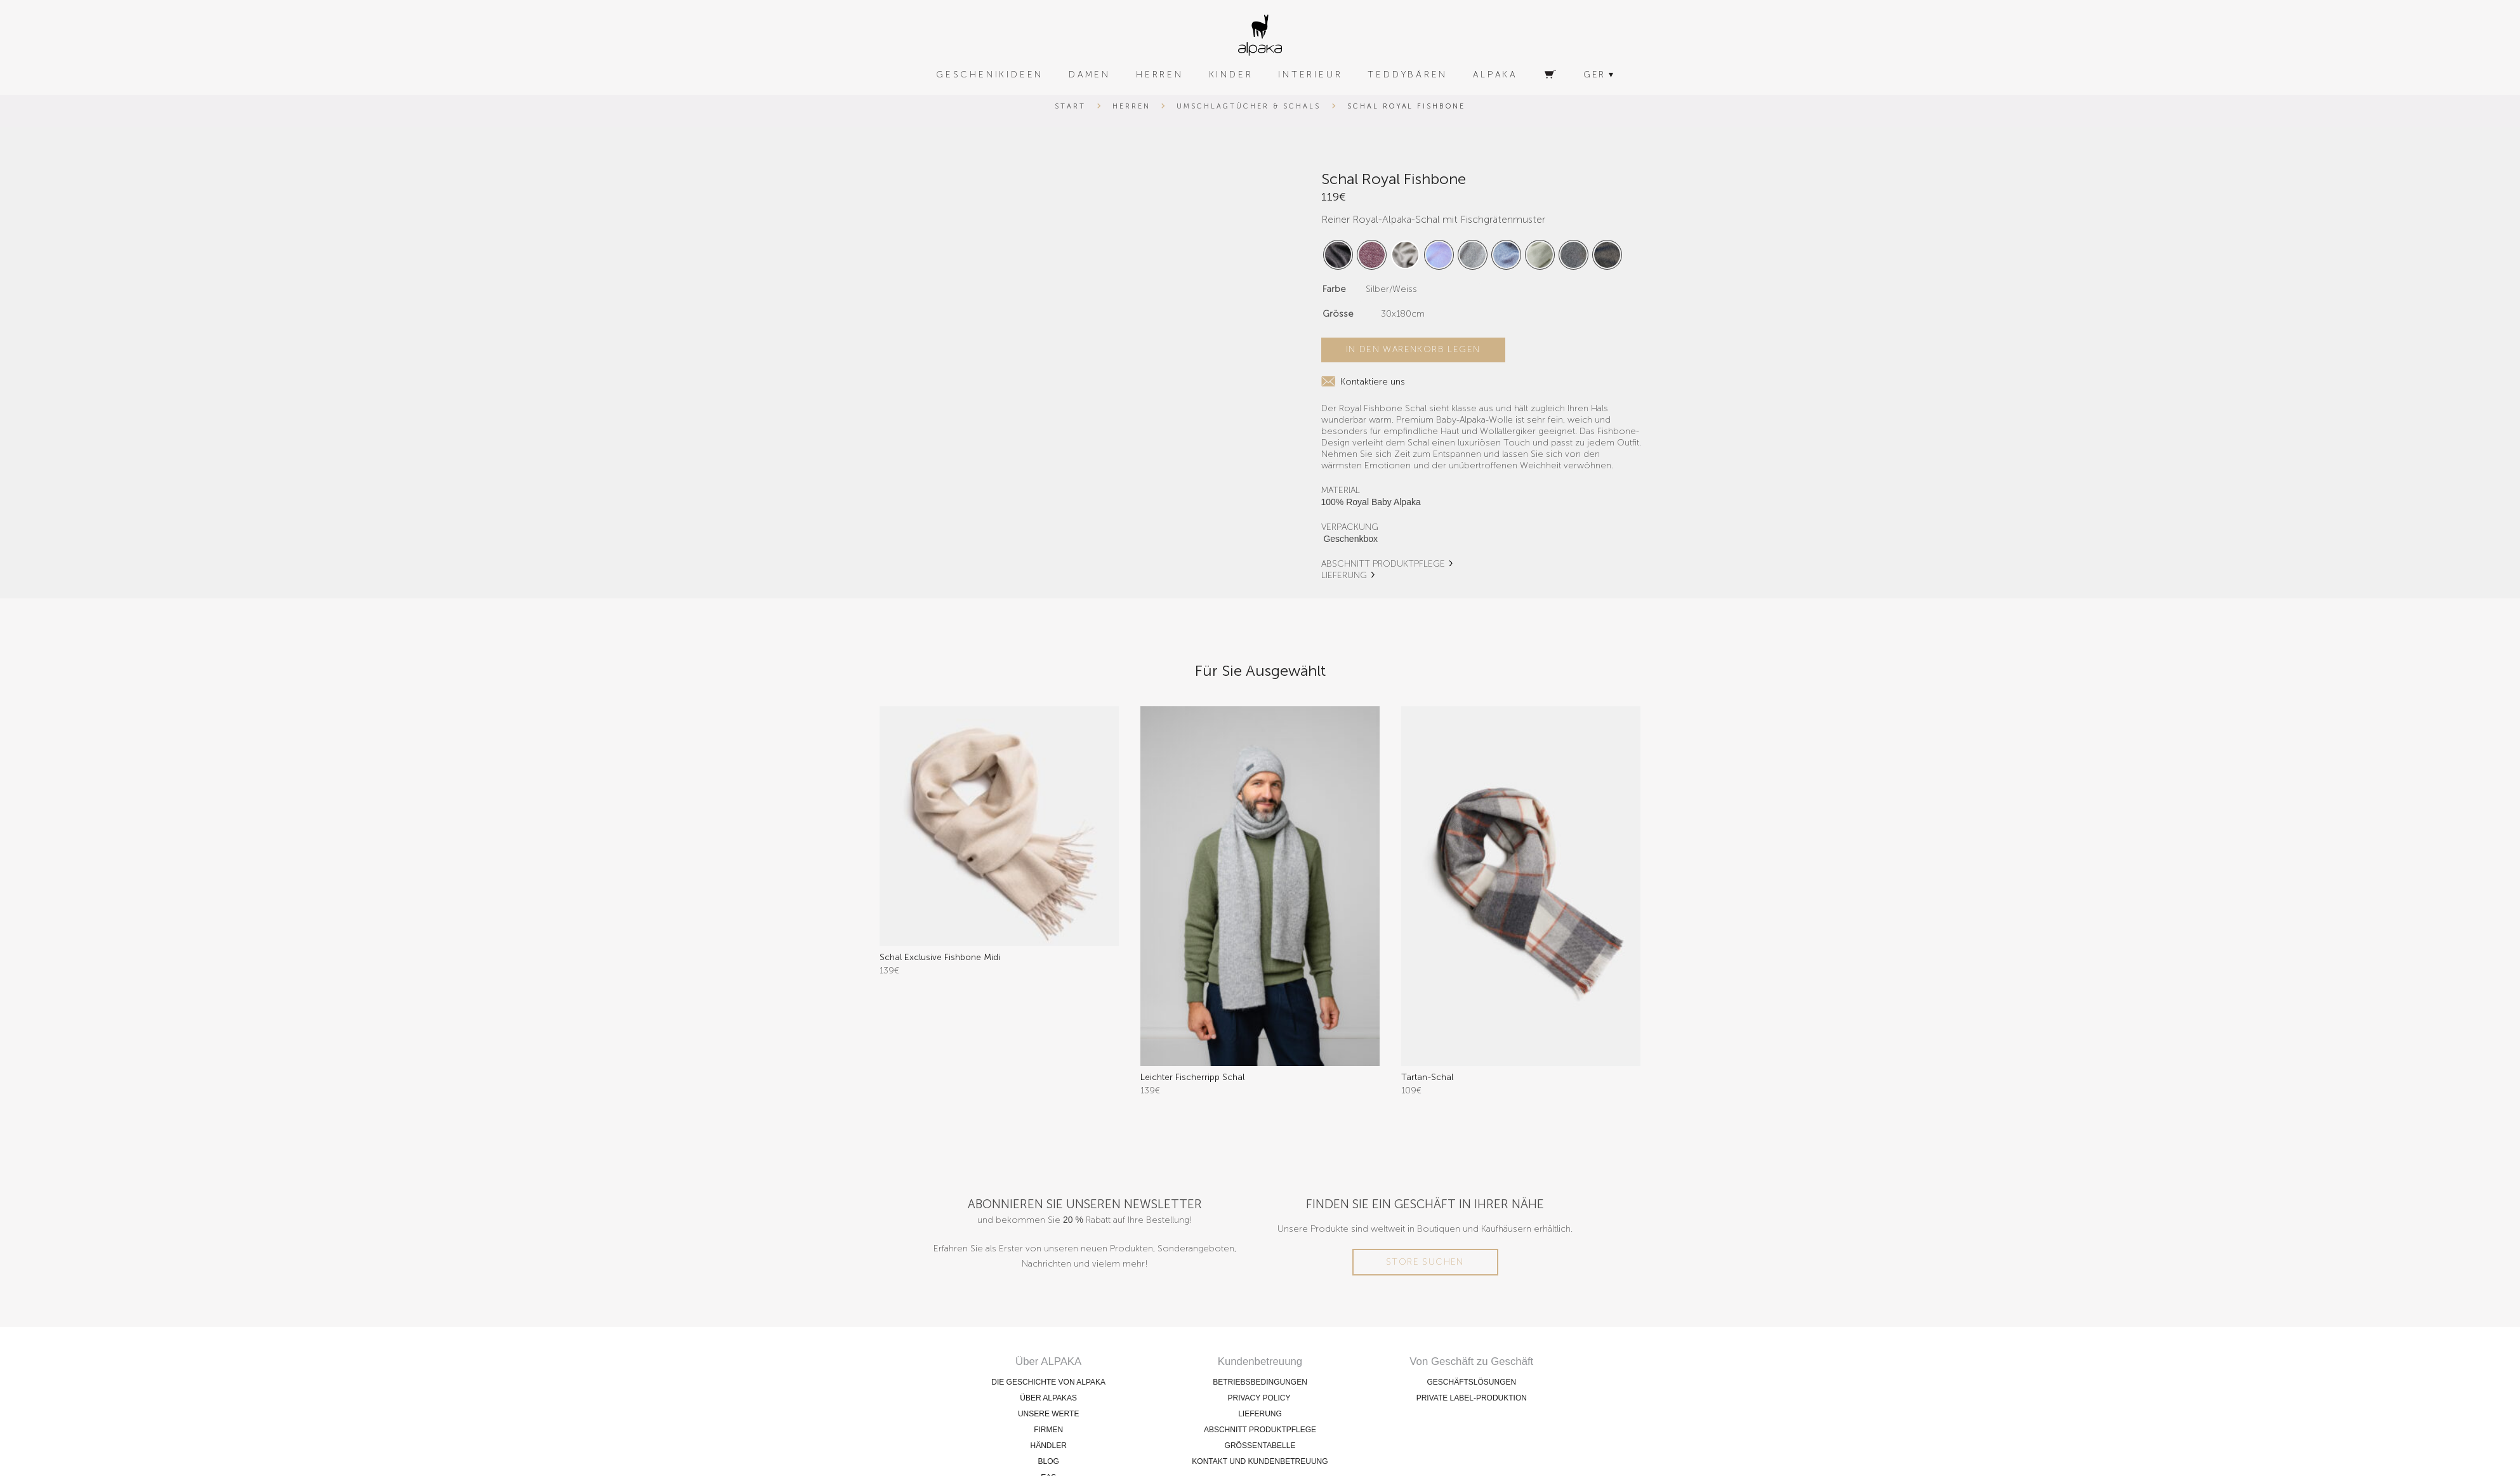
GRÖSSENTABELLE (1260, 1445)
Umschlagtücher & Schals (1248, 106)
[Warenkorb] (1550, 75)
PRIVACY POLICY (1259, 1398)
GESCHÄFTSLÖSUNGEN (1471, 1382)
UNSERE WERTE (1048, 1413)
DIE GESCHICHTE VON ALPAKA (1048, 1382)
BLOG (1048, 1461)
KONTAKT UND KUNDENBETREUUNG (1260, 1461)
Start (1070, 106)
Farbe (1334, 289)
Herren (1131, 106)
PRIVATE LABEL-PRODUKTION (1471, 1398)
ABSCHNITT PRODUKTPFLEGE (1383, 563)
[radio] (1338, 255)
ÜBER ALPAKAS (1048, 1398)
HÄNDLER (1048, 1445)
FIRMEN (1048, 1429)
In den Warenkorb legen (1413, 349)
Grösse (1338, 313)
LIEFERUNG (1344, 575)
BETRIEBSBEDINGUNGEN (1260, 1382)
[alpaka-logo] (1259, 35)
